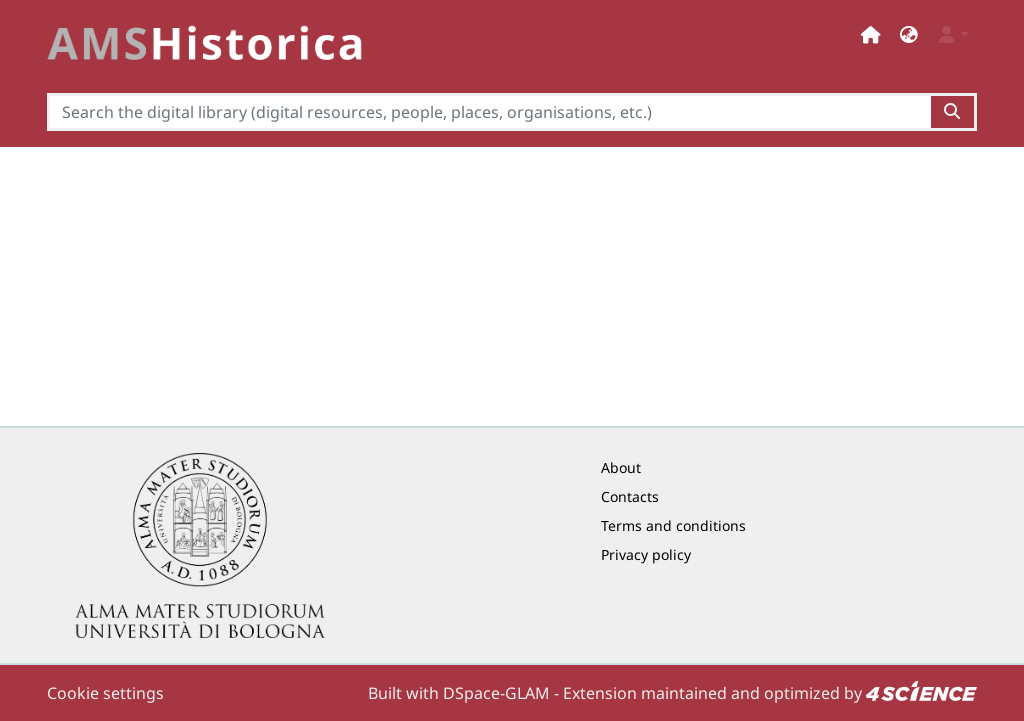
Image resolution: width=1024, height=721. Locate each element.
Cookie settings (105, 693)
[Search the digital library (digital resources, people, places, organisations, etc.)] (489, 112)
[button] (909, 34)
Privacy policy (646, 554)
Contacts (630, 496)
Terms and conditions (673, 525)
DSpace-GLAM (496, 693)
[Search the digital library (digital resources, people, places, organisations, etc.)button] (953, 112)
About (621, 467)
